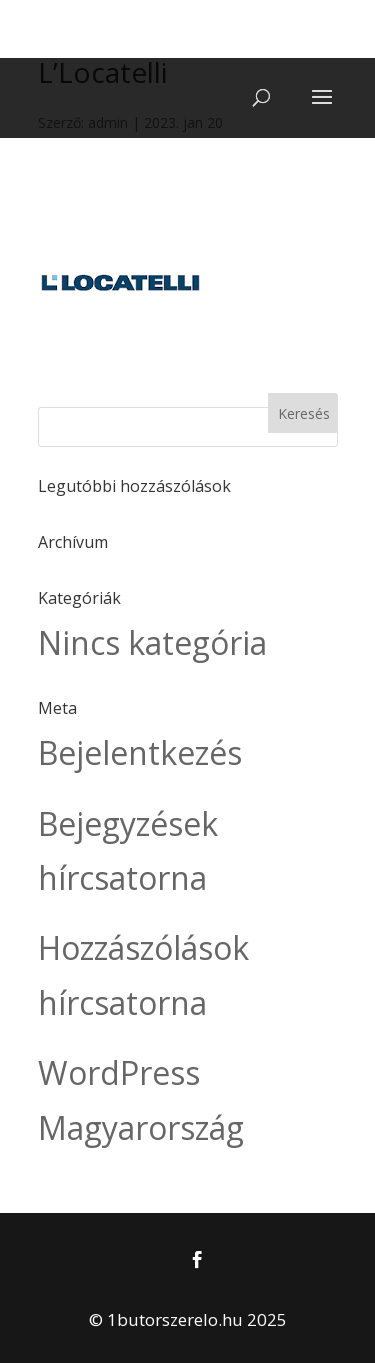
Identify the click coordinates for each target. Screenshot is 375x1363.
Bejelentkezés (140, 752)
